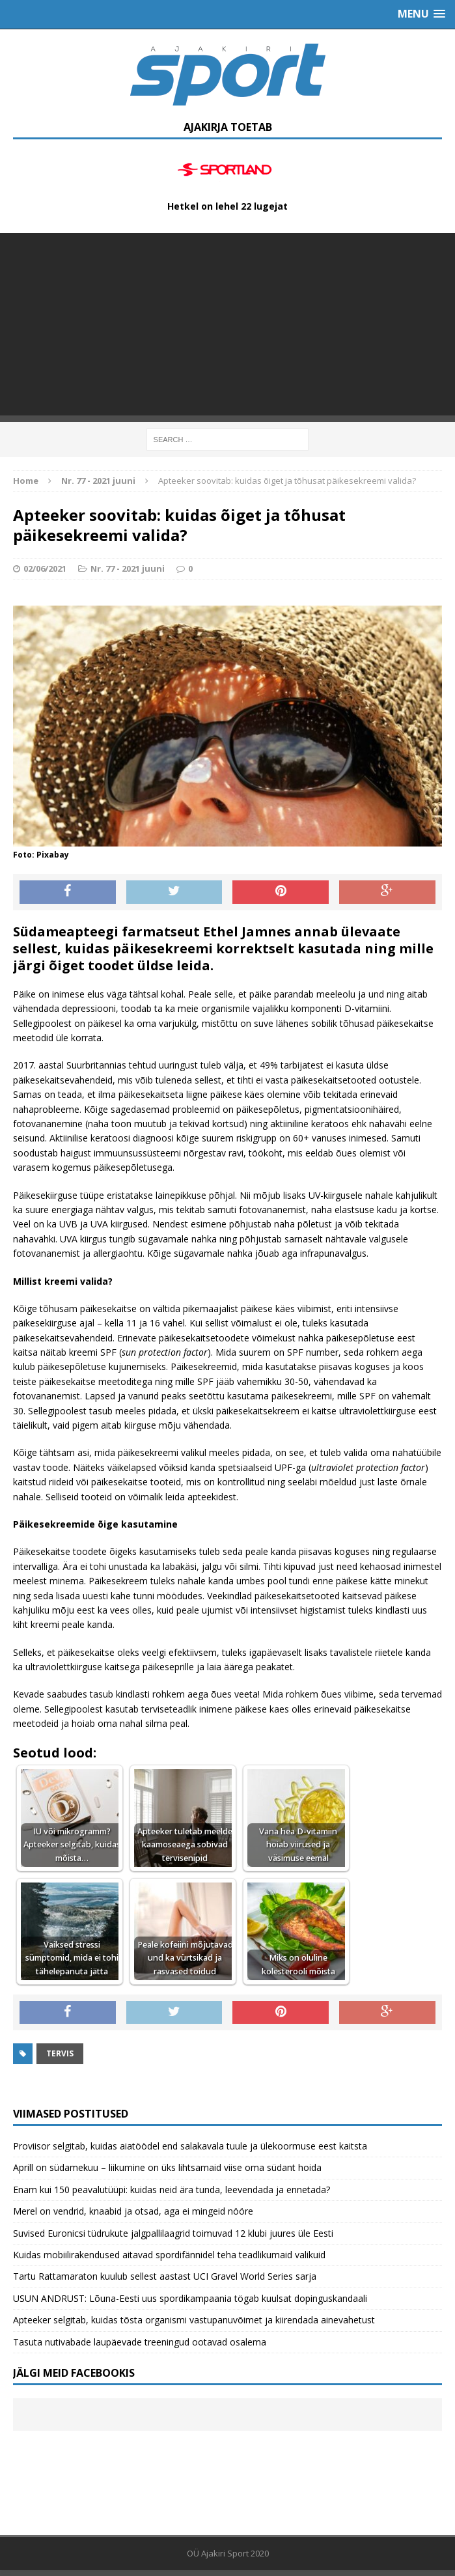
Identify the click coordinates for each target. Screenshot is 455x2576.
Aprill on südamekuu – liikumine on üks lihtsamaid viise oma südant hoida (167, 2167)
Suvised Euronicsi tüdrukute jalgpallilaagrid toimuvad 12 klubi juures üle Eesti (173, 2233)
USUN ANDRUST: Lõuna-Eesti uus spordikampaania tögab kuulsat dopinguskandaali (190, 2298)
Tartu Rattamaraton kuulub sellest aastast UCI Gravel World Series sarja (164, 2276)
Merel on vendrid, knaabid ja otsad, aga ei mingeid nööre (133, 2211)
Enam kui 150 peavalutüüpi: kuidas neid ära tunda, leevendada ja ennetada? (171, 2189)
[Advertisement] (227, 324)
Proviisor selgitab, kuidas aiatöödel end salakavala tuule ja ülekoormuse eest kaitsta (190, 2146)
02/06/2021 (44, 568)
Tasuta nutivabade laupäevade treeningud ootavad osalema (139, 2342)
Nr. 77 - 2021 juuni (127, 568)
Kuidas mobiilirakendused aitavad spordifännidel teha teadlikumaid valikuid (169, 2254)
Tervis (60, 2053)
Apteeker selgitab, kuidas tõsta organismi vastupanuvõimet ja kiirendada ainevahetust (194, 2320)
